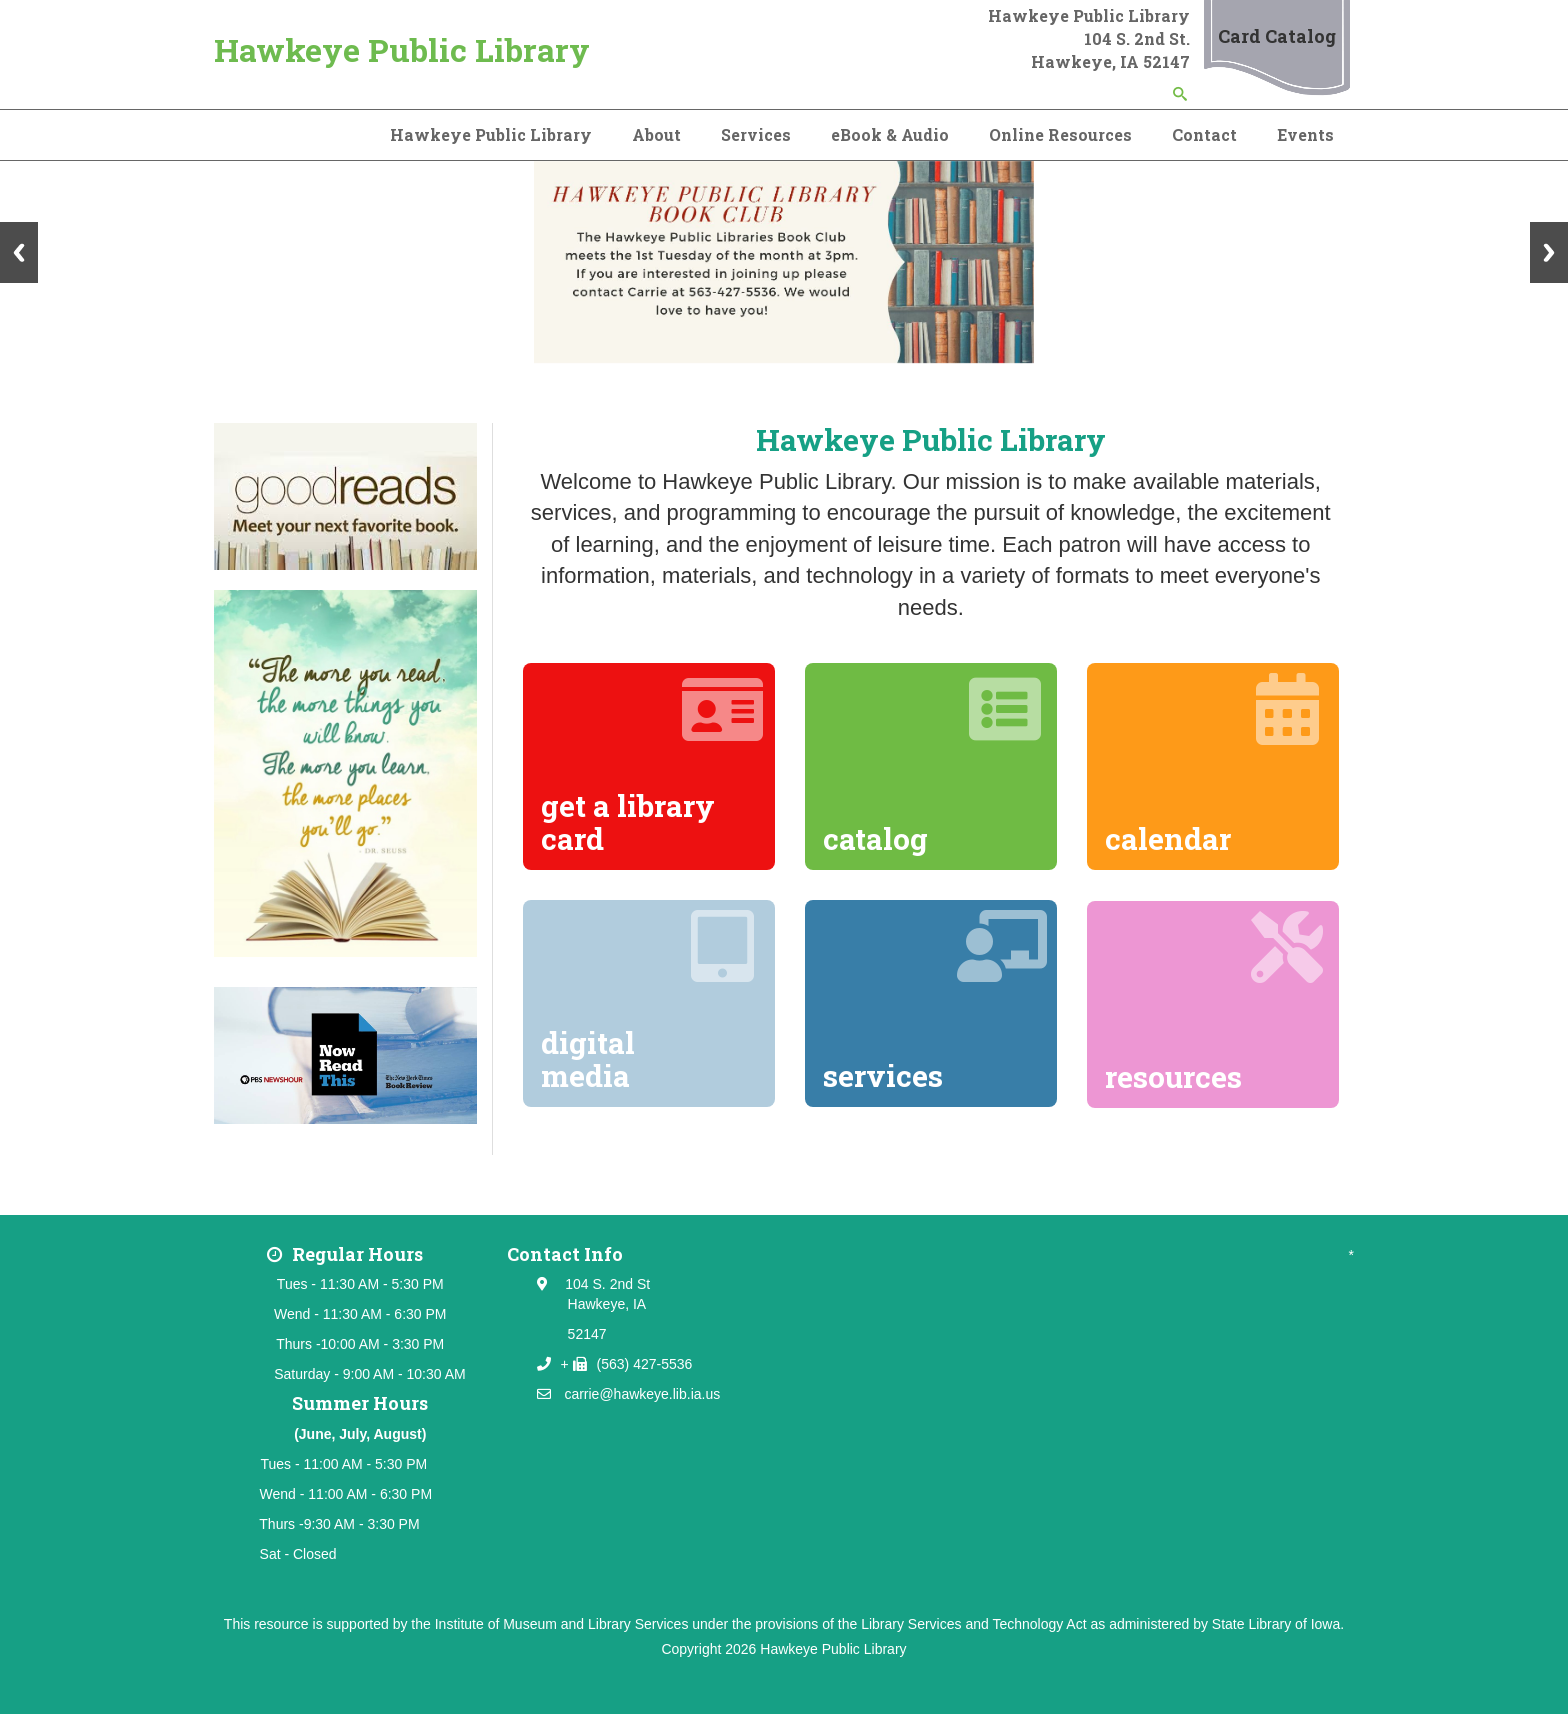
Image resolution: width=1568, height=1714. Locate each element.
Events (1305, 134)
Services (756, 134)
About (656, 134)
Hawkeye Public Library (402, 49)
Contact (1204, 134)
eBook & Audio (890, 134)
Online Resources (1060, 134)
